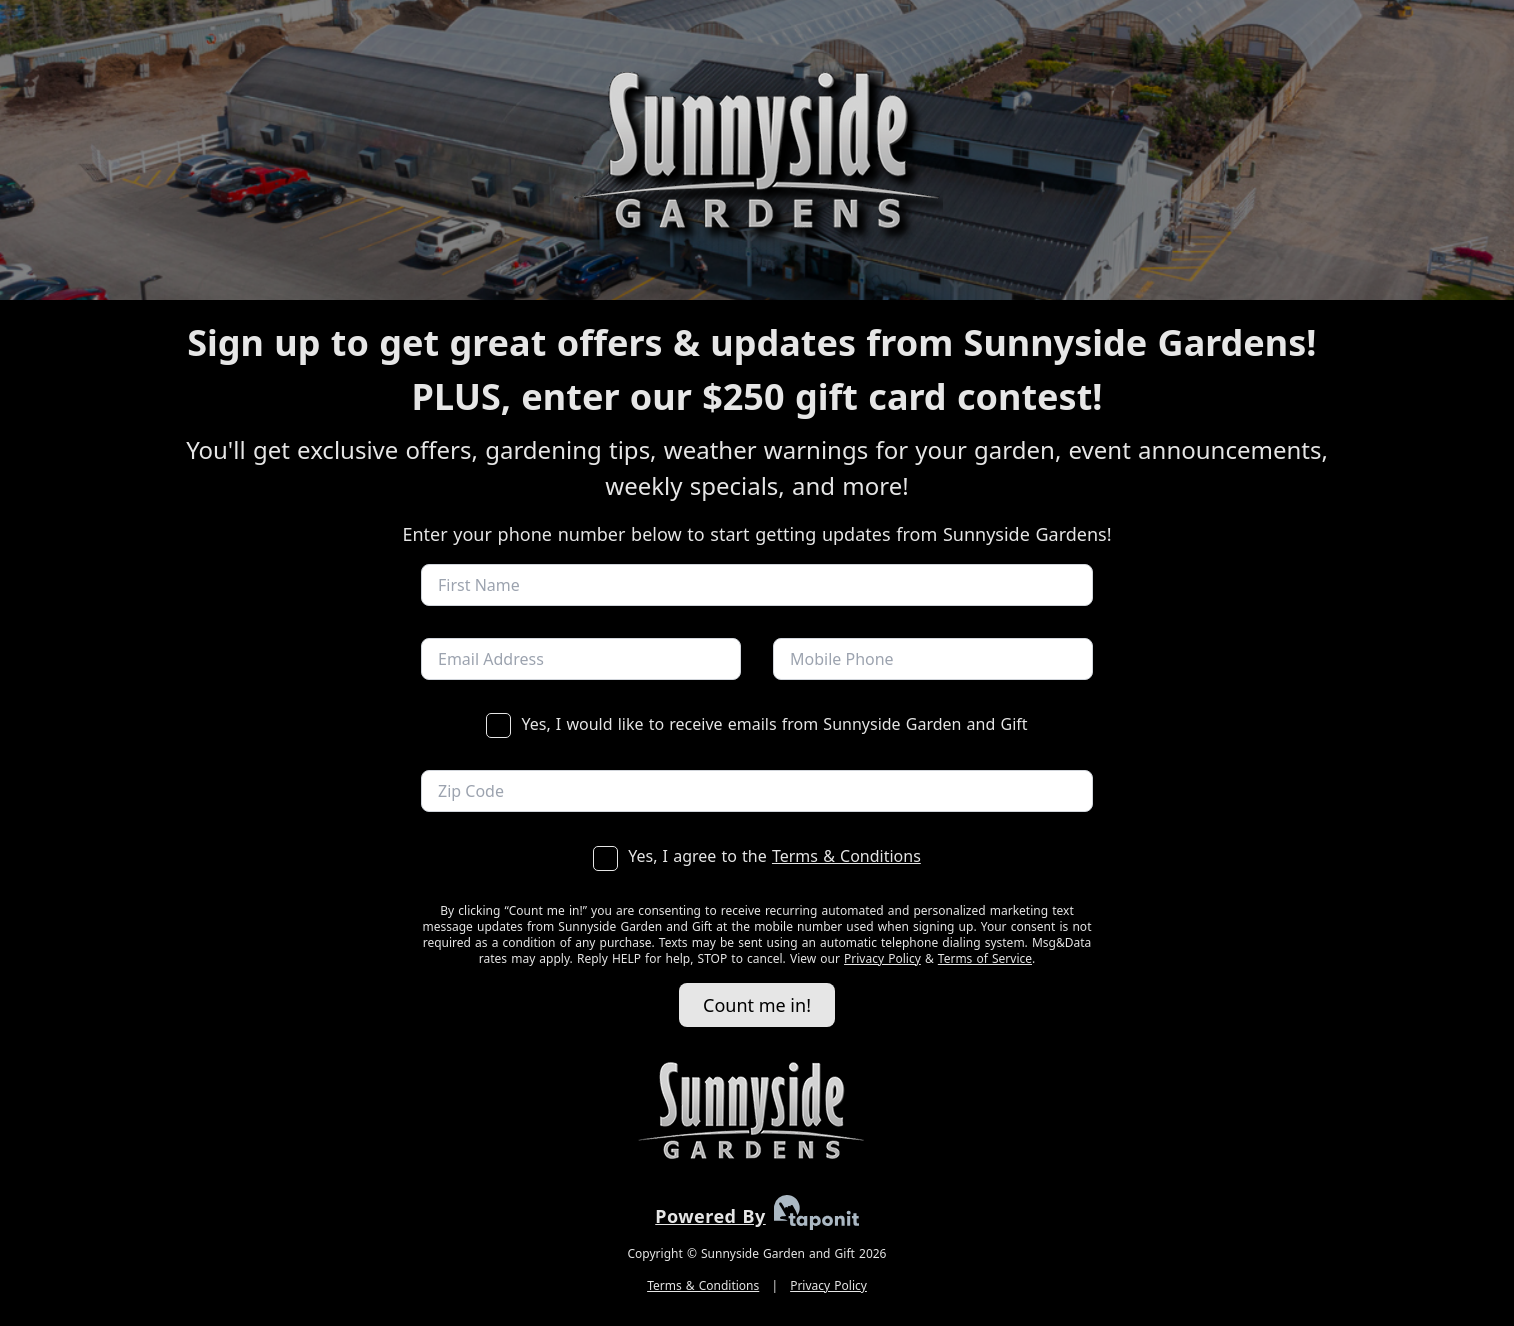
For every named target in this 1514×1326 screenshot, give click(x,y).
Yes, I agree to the (757, 856)
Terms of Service (985, 958)
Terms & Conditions (846, 856)
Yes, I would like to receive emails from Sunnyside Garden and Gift (756, 724)
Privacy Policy (882, 958)
